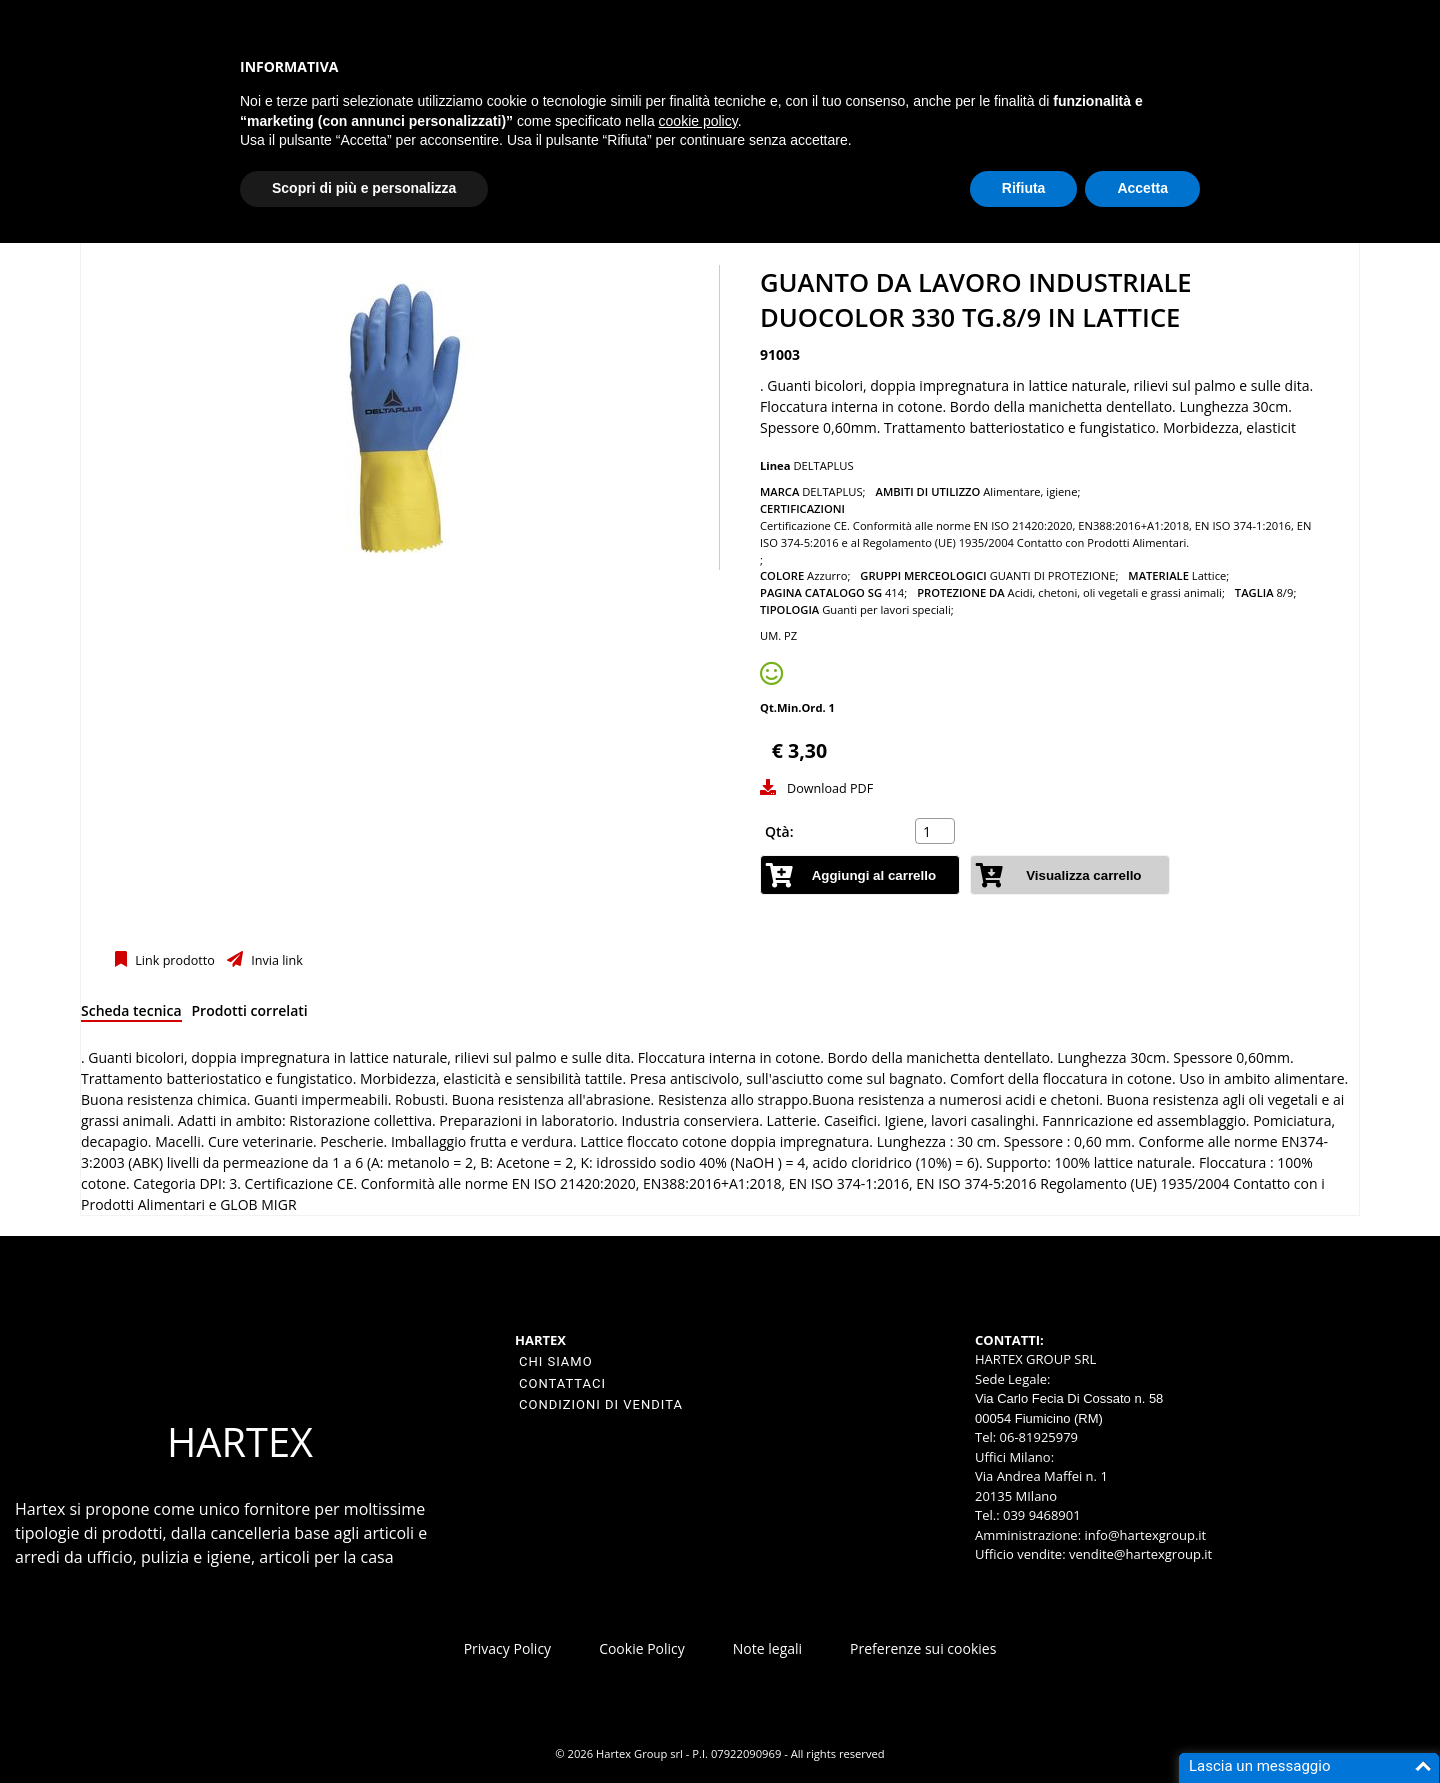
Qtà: (779, 831)
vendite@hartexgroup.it (1140, 1554)
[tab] (131, 1014)
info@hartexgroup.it (1143, 1535)
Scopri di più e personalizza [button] (364, 188)
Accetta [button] (1142, 188)
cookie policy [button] (698, 121)
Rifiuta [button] (1024, 188)
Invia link (275, 960)
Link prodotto (173, 960)
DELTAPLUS (823, 465)
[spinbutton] (937, 831)
